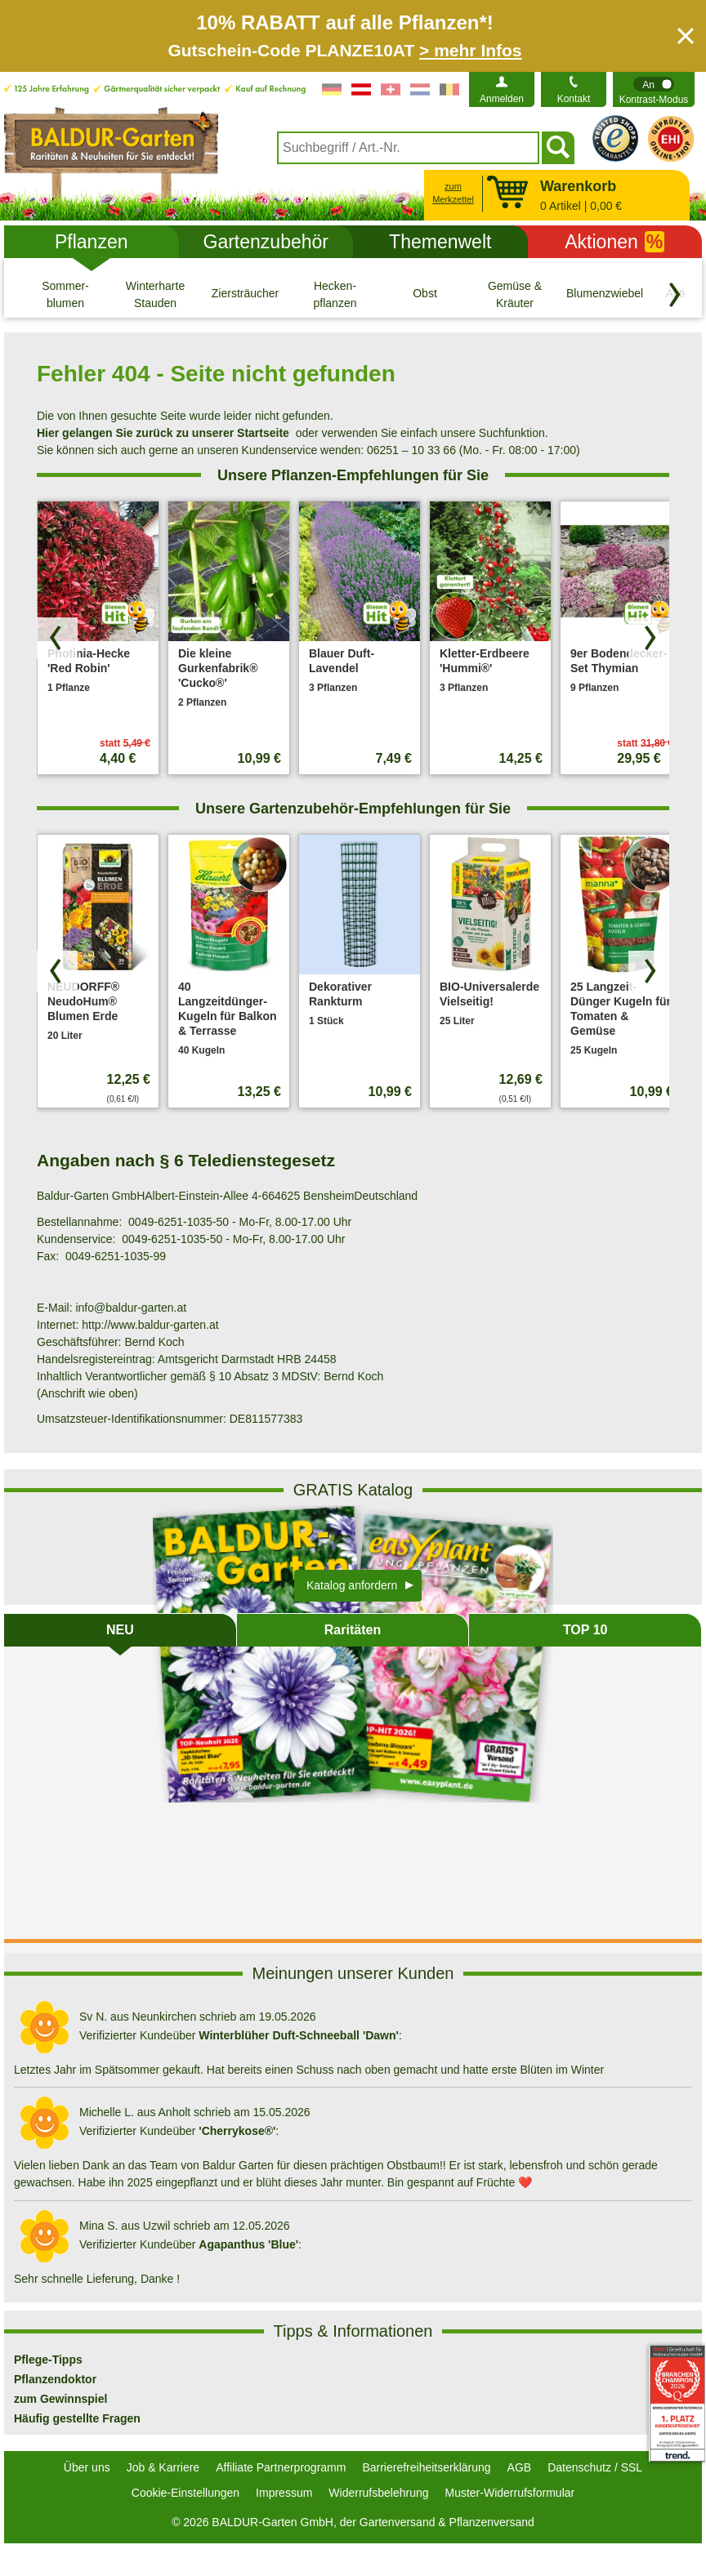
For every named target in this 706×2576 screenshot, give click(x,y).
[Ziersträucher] (245, 294)
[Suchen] (558, 147)
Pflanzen (91, 241)
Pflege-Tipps (48, 2359)
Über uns (87, 2467)
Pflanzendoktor (55, 2379)
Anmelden (502, 99)
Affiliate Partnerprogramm (281, 2467)
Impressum (284, 2492)
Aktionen (614, 241)
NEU (120, 1630)
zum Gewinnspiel (60, 2398)
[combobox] (408, 147)
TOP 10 (585, 1630)
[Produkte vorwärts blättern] (648, 637)
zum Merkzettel (453, 193)
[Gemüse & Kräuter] (515, 294)
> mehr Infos (470, 50)
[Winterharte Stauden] (155, 294)
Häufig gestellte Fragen (77, 2418)
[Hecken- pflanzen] (335, 294)
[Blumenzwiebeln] (605, 294)
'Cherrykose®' (237, 2130)
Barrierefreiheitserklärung (426, 2467)
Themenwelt (440, 241)
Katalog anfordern (351, 1585)
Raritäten (352, 1630)
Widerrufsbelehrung (378, 2492)
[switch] (654, 89)
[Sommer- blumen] (65, 294)
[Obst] (425, 294)
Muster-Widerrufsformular (510, 2492)
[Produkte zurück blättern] (57, 637)
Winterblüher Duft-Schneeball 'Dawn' (299, 2035)
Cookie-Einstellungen (185, 2492)
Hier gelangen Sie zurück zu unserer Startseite (163, 432)
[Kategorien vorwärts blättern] (675, 294)
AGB (519, 2467)
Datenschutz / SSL (594, 2467)
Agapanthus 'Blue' (248, 2244)
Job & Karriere (163, 2467)
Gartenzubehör (265, 241)
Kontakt (574, 99)
